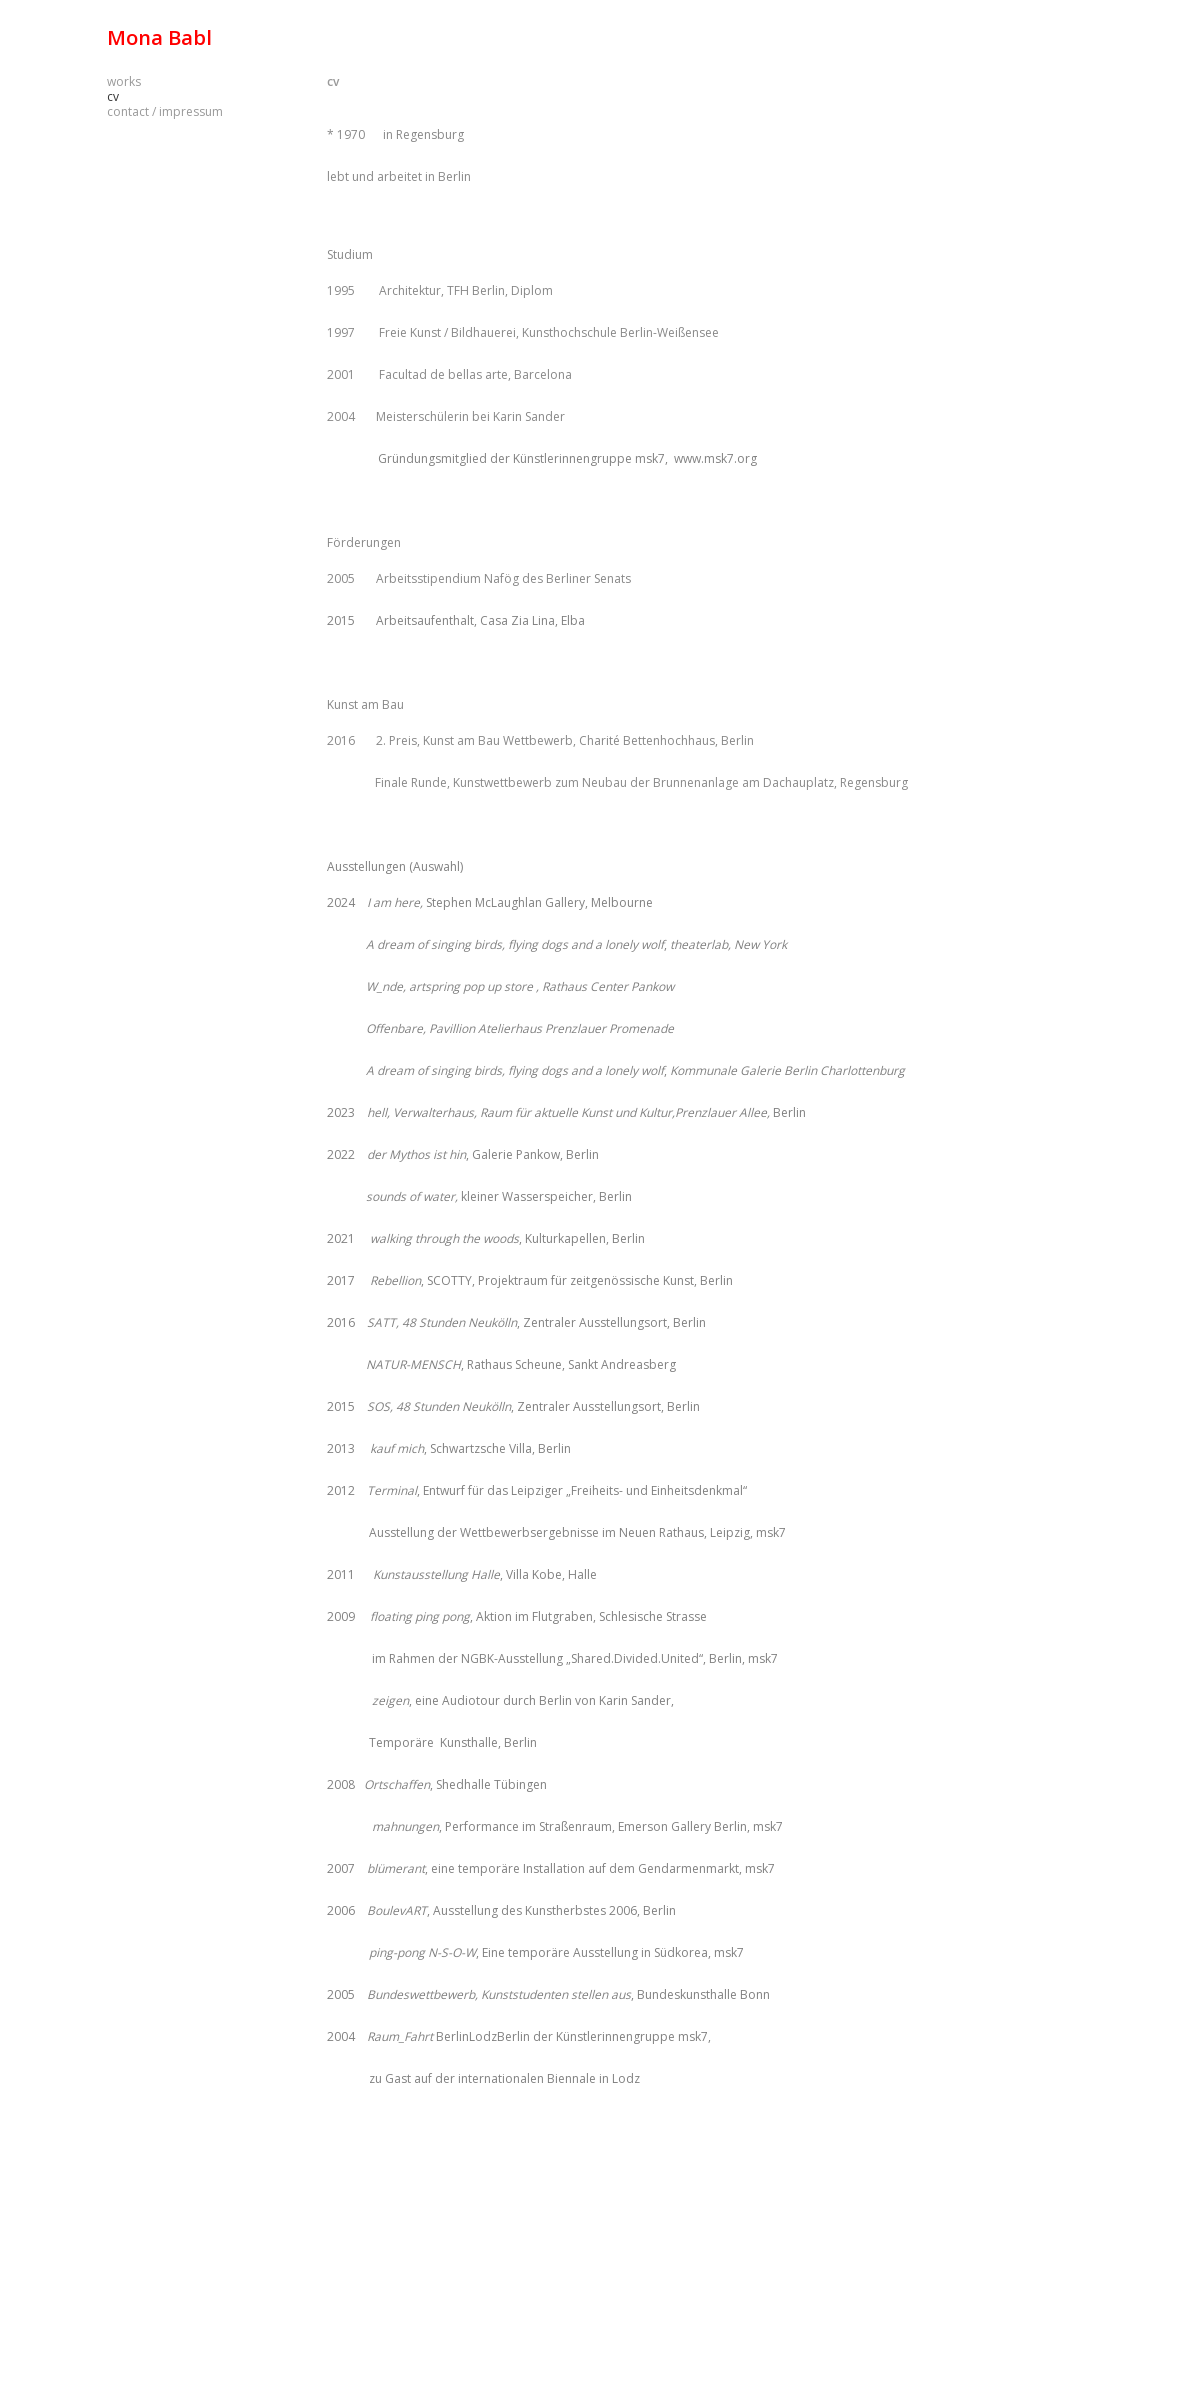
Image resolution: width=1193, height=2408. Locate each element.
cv (333, 81)
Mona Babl (159, 37)
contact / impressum (165, 111)
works (124, 81)
